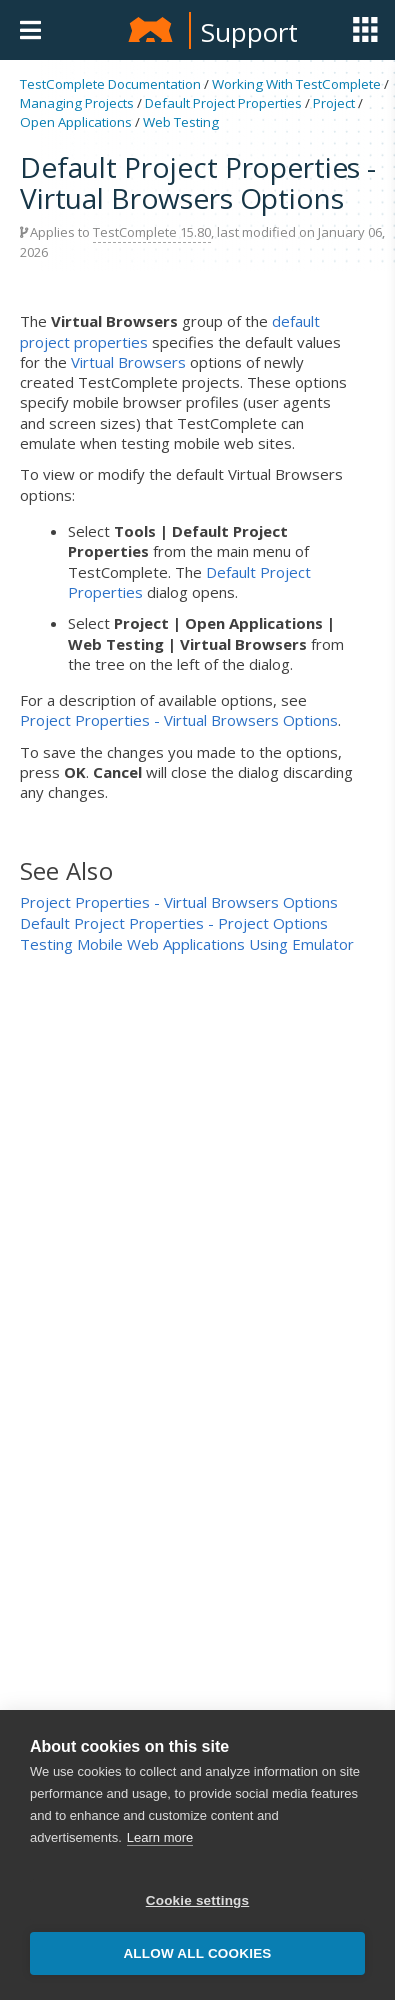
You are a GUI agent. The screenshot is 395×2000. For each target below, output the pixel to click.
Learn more (160, 1837)
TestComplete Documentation (110, 84)
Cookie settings (198, 1900)
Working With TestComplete (296, 84)
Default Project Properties (223, 103)
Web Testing (181, 122)
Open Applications (76, 122)
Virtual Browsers (128, 362)
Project (334, 103)
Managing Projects (77, 103)
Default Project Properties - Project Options (174, 923)
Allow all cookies (197, 1953)
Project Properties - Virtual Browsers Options (179, 720)
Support (249, 32)
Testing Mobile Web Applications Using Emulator (187, 944)
